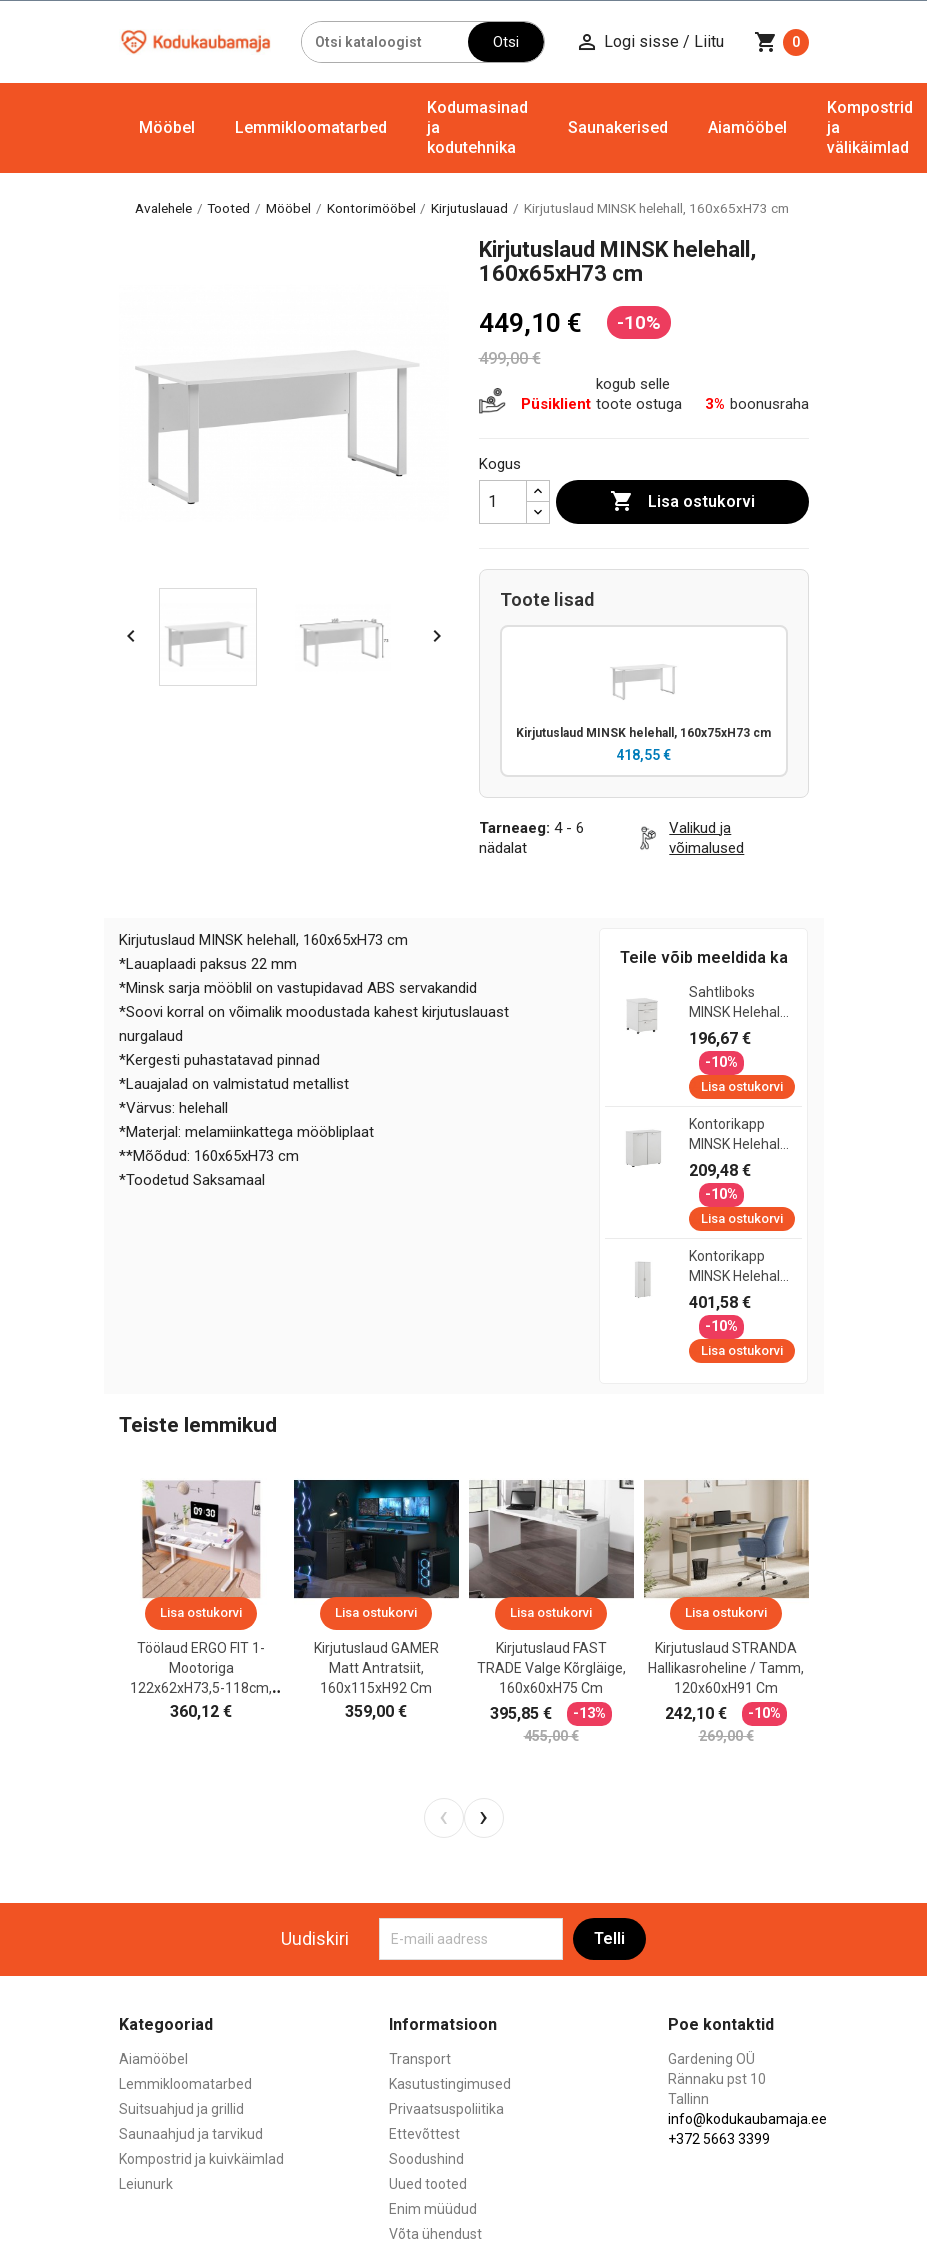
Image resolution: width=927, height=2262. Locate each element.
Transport (420, 2061)
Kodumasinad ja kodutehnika (477, 127)
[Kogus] (503, 502)
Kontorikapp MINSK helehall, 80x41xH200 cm (737, 1269)
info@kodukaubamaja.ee (747, 2121)
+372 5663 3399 (719, 2141)
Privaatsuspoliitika (446, 2111)
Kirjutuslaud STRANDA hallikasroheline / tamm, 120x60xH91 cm (726, 1670)
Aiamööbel (747, 127)
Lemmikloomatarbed (311, 127)
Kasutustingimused (450, 2086)
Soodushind (426, 2161)
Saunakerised (618, 127)
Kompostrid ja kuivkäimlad (201, 2161)
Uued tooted (428, 2186)
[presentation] (444, 1819)
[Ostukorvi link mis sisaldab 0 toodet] (781, 42)
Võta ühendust (435, 2236)
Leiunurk (146, 2186)
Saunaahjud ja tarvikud (191, 2136)
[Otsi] (385, 42)
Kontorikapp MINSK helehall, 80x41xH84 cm (737, 1137)
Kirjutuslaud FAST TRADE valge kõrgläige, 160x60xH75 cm (551, 1670)
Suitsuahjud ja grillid (181, 2111)
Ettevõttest (424, 2136)
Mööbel (167, 127)
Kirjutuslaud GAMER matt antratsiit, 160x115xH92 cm (376, 1670)
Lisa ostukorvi (682, 502)
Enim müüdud (433, 2211)
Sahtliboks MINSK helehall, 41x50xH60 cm (737, 1005)
